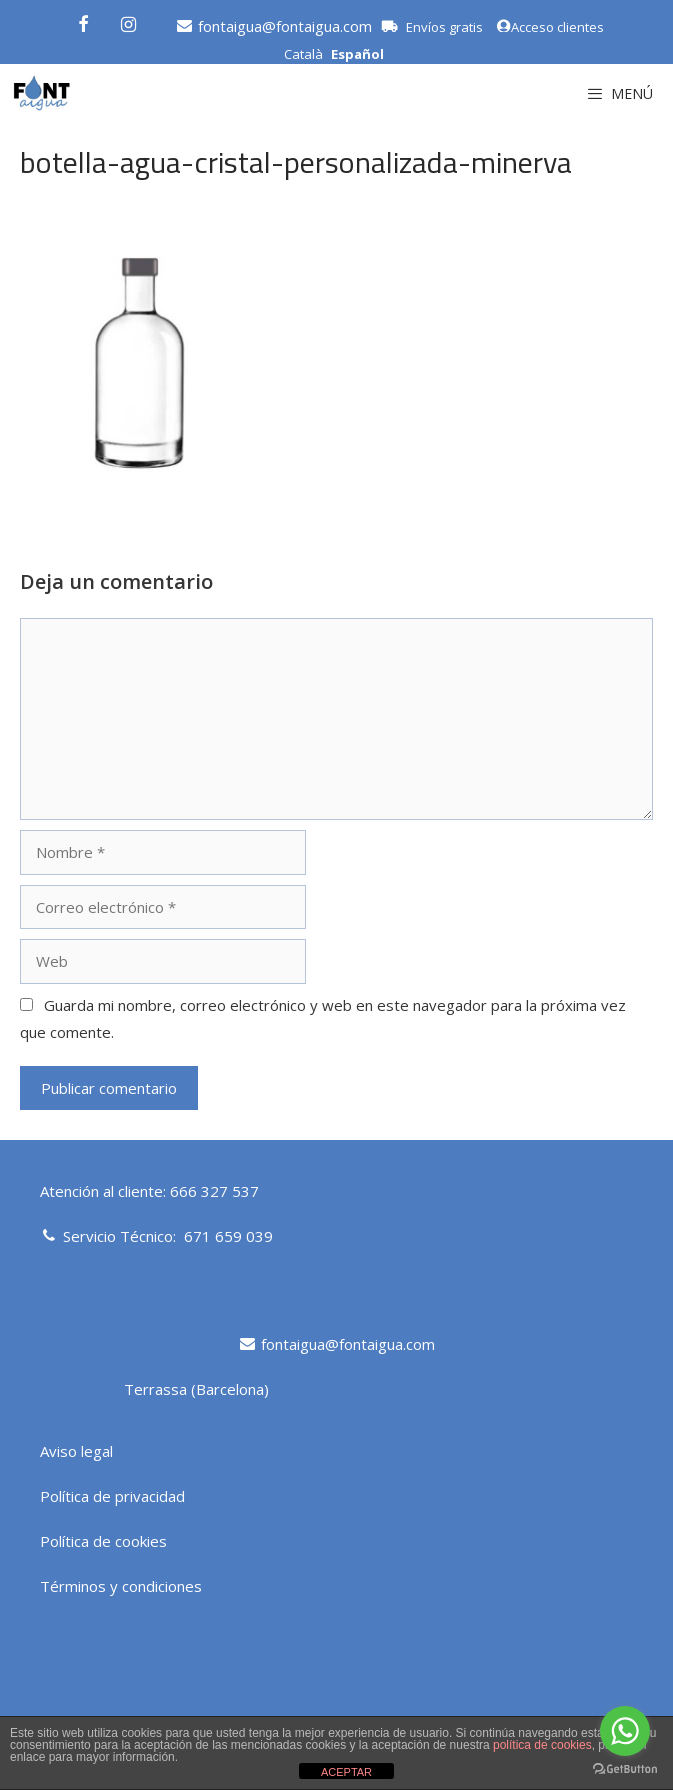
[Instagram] (129, 21)
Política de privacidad (112, 1496)
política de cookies (542, 1745)
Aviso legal (76, 1451)
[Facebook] (83, 21)
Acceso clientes (550, 27)
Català (303, 54)
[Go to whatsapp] (625, 1731)
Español (357, 54)
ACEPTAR (346, 1772)
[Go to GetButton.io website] (625, 1769)
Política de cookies (103, 1541)
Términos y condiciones (121, 1586)
